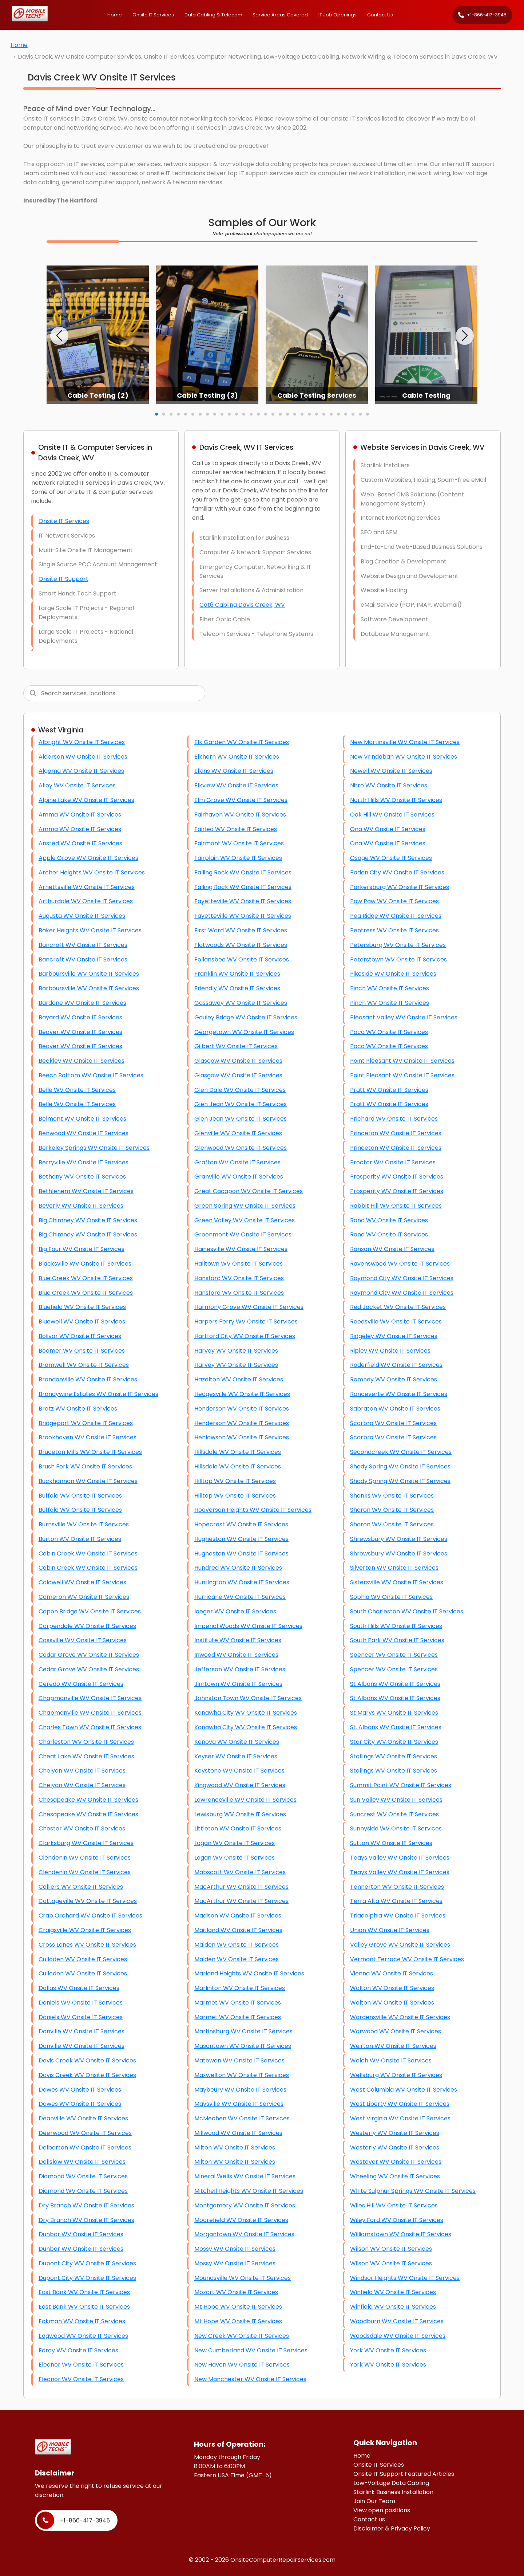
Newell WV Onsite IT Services (391, 771)
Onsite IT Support (63, 579)
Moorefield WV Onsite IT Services (241, 2220)
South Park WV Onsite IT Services (397, 1640)
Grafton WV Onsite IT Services (237, 1162)
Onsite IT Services (64, 521)
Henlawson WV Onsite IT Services (241, 1437)
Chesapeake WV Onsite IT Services (88, 1800)
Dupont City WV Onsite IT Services (87, 2263)
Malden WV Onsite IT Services (236, 1944)
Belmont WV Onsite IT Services (82, 1118)
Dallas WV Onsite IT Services (79, 1988)
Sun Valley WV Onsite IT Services (396, 1800)
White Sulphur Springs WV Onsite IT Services (413, 2191)
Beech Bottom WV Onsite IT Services (91, 1075)
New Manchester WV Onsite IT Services (250, 2379)
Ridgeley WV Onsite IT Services (393, 1336)
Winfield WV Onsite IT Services (393, 2292)
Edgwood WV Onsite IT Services (83, 2336)
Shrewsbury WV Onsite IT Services (398, 1539)
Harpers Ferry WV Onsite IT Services (246, 1321)
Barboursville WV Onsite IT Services (89, 974)
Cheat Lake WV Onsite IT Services (86, 1756)
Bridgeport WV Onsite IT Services (86, 1423)
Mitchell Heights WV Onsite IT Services (248, 2191)
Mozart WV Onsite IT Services (236, 2292)
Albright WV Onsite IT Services (82, 742)
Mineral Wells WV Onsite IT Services (244, 2176)
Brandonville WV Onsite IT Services (88, 1379)
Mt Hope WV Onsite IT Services (238, 2306)
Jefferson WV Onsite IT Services (239, 1669)
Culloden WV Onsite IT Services (83, 1959)
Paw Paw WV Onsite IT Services (394, 901)
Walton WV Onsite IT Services (392, 1988)
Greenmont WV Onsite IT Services (242, 1234)
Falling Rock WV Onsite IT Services (242, 872)
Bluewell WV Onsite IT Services (82, 1321)
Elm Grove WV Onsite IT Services (240, 800)
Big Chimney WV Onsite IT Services (88, 1220)
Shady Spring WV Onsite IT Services (400, 1466)
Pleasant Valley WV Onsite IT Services (403, 1017)
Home (114, 15)
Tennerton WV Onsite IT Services (397, 1887)
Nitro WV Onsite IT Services (388, 785)
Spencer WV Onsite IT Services (394, 1655)
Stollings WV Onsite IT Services (393, 1756)
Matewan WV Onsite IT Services (239, 2060)
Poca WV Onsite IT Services (389, 1032)
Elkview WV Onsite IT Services (236, 785)
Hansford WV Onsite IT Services (239, 1278)
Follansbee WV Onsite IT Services (241, 959)
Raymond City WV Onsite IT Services (401, 1278)
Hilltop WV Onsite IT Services (235, 1481)
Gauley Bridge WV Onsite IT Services (245, 1017)
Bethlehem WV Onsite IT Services (86, 1191)
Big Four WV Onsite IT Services (81, 1249)
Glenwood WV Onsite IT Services (240, 1148)
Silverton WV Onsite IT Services (394, 1568)
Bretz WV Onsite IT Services (78, 1408)
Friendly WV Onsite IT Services (237, 988)
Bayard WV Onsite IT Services (80, 1017)
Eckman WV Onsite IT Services (82, 2321)
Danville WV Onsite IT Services (81, 2031)
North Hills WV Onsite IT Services (396, 800)
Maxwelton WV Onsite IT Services (241, 2075)
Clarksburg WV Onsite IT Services (86, 1843)
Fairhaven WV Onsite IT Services (240, 814)
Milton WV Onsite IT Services (234, 2147)
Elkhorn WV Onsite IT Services (236, 756)
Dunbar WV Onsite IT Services (81, 2234)
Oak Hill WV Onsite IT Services (392, 814)
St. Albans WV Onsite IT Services (395, 1727)
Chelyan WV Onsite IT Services (82, 1770)
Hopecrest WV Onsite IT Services (241, 1524)
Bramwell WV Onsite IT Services (84, 1365)
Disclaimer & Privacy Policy (391, 2528)
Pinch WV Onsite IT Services (389, 988)
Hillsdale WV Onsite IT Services (237, 1452)
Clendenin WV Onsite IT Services (85, 1857)
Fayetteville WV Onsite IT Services (242, 901)
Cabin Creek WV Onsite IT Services (88, 1553)
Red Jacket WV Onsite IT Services (398, 1307)
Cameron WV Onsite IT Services (84, 1597)
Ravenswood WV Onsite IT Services (400, 1263)
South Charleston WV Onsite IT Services (406, 1611)
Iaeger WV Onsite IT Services (235, 1611)
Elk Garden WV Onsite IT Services (241, 742)
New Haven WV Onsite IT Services (242, 2364)
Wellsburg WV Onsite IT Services (396, 2075)
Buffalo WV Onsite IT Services (80, 1495)
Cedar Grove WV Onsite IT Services (89, 1655)
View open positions (381, 2510)
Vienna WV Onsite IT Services (391, 1973)
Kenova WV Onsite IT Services (236, 1742)
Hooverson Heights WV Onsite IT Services (252, 1510)
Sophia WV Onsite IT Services (391, 1597)
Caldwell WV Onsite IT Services (82, 1582)
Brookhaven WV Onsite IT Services (87, 1437)
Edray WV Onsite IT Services (78, 2350)
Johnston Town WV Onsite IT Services (248, 1698)
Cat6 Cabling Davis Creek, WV (242, 605)
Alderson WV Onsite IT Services (83, 756)
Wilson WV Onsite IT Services (391, 2249)
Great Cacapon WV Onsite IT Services (248, 1191)
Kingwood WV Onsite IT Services (239, 1785)
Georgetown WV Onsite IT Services (244, 1032)
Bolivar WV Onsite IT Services (80, 1336)
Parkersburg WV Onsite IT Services (399, 887)
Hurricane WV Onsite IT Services (240, 1597)
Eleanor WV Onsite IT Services (81, 2364)
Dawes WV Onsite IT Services (80, 2089)
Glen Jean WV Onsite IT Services (240, 1104)
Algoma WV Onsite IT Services (81, 771)
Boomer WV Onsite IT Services (82, 1350)
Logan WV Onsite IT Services (234, 1843)
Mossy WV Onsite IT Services (234, 2249)
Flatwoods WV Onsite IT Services (240, 945)
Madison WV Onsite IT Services (237, 1915)
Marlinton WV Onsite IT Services (239, 1988)
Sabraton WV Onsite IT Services (395, 1408)
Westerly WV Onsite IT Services (394, 2133)
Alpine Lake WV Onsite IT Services (86, 800)
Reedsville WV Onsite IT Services (396, 1321)
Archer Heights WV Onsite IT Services (92, 872)
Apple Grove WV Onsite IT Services (88, 858)
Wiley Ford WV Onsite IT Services (396, 2220)
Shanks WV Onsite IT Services (392, 1495)
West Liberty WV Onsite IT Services (399, 2104)
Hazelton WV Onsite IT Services (238, 1379)
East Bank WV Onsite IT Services (84, 2292)
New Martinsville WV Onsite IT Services (405, 742)
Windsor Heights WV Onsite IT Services (405, 2278)
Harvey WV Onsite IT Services (236, 1350)
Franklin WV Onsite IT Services (237, 974)
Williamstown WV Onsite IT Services (400, 2234)
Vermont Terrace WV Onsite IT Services (407, 1959)
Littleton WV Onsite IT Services (237, 1828)
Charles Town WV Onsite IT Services (90, 1727)
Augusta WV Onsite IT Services (82, 916)
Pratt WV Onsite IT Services (389, 1090)
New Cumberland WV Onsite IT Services (250, 2350)
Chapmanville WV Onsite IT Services (90, 1698)
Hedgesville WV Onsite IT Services (242, 1394)
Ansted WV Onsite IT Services (80, 843)
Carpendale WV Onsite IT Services (87, 1626)
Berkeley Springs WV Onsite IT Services (94, 1148)
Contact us (369, 2519)
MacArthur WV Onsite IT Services (241, 1887)
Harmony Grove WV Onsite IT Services (248, 1307)
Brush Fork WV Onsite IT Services (85, 1466)
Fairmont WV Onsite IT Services (239, 843)
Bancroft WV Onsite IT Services (83, 945)
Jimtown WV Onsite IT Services (238, 1684)
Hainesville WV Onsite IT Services (240, 1249)
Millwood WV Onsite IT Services (238, 2133)
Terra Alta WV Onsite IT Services (396, 1901)
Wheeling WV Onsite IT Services (395, 2176)
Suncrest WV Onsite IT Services (394, 1814)
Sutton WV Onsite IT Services (391, 1843)
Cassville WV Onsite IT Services (83, 1640)
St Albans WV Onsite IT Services (395, 1684)
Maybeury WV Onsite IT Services (240, 2089)
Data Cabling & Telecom (213, 15)
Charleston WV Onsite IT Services (86, 1742)
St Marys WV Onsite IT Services (394, 1712)
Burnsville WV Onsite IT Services (84, 1524)
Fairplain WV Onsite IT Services (238, 858)
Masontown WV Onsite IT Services (242, 2046)
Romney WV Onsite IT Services (393, 1379)
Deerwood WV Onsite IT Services (85, 2133)
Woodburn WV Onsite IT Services (397, 2321)
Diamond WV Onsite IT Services (83, 2176)
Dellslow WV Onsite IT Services (82, 2162)
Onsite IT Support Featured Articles (403, 2474)
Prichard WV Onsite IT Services (394, 1118)
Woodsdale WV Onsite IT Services (397, 2336)
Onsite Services (153, 15)
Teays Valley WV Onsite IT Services (399, 1857)
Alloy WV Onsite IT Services (77, 785)
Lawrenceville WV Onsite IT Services (245, 1800)
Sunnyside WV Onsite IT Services (396, 1828)
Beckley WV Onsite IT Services (81, 1061)
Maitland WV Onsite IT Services (238, 1930)
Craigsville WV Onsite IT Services (85, 1930)
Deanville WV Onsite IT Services (83, 2118)
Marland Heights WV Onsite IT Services (249, 1973)
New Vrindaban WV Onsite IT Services (403, 756)
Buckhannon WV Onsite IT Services (88, 1481)
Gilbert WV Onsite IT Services (236, 1046)
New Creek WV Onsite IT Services (241, 2336)
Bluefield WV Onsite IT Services (82, 1307)
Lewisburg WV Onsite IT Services (240, 1814)
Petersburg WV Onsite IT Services (398, 945)
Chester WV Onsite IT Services (82, 1828)
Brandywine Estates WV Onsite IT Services (98, 1394)
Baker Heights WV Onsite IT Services (90, 930)
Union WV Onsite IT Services (389, 1930)
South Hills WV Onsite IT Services (396, 1626)
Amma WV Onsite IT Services (80, 814)
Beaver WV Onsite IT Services (80, 1032)
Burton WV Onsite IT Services (80, 1539)
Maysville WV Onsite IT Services (238, 2104)
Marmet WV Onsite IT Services (237, 2002)
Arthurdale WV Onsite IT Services (86, 901)
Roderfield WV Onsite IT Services (396, 1365)
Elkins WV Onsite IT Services (233, 771)
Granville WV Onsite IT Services (238, 1176)
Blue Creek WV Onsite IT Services (86, 1278)
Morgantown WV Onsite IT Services (244, 2234)
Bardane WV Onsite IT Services (82, 1003)
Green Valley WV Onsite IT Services (244, 1220)
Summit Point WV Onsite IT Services (400, 1785)
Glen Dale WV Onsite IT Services (240, 1090)
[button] (59, 336)
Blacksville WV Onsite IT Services (85, 1263)
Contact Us (380, 15)
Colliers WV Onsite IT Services (81, 1887)
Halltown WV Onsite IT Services (238, 1263)
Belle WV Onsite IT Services (77, 1090)
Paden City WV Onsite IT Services (397, 872)
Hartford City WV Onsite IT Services (244, 1336)
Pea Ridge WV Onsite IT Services (395, 916)
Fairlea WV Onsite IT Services (235, 829)
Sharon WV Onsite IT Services (392, 1510)
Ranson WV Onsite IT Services (392, 1249)
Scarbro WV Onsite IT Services (393, 1423)
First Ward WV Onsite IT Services (240, 930)
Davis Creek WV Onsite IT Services (87, 2060)
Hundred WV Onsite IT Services (238, 1568)
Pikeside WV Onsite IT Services (393, 974)
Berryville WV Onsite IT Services (83, 1162)
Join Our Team (374, 2501)
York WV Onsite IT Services (388, 2350)
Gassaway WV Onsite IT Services (240, 1003)
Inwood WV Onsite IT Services (236, 1655)
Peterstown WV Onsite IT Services (398, 959)
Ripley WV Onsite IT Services (390, 1350)
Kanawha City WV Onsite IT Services (245, 1712)
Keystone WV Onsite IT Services (239, 1770)
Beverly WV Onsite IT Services (81, 1206)
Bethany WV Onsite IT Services (82, 1176)
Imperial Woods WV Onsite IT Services (248, 1626)
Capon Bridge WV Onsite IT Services (90, 1611)
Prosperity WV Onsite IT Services (396, 1176)
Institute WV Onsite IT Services (237, 1640)
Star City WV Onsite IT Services (394, 1742)
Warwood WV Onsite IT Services (395, 2031)
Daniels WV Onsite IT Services (81, 2002)
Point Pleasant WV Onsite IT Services (402, 1061)
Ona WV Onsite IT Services (387, 829)
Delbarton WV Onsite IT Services (85, 2147)
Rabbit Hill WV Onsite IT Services (396, 1206)
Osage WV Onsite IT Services (391, 858)
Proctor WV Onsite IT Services (393, 1162)
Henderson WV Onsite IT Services (241, 1408)
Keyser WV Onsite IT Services (235, 1756)
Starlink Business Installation (393, 2492)
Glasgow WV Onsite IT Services (238, 1061)
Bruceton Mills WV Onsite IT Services (90, 1452)
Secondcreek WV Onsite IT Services (401, 1452)
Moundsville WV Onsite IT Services (242, 2278)
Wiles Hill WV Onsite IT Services (394, 2205)
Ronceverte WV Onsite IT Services (398, 1394)
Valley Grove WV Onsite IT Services (400, 1944)
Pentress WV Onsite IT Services (394, 930)
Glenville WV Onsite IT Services (238, 1133)
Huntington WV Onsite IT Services (241, 1582)
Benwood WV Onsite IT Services (83, 1133)
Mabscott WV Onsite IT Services (240, 1872)
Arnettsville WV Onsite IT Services (87, 887)
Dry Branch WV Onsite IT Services (86, 2205)
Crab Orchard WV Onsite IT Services (90, 1915)
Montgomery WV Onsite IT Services (244, 2205)
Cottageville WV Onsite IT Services (88, 1901)
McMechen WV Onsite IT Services (242, 2118)
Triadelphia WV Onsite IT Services (397, 1915)
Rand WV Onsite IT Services (389, 1220)
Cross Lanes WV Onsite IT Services (87, 1944)
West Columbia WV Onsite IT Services (403, 2089)
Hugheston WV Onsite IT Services (241, 1539)
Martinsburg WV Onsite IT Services (243, 2031)
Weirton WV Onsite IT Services (393, 2046)
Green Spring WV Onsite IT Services (244, 1206)
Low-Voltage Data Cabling (391, 2483)
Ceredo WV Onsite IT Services (81, 1684)
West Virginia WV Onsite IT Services (400, 2118)
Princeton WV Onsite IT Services (395, 1133)
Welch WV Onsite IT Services (391, 2060)
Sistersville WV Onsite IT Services (396, 1582)
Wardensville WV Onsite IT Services (400, 2017)
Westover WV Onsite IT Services (395, 2162)
